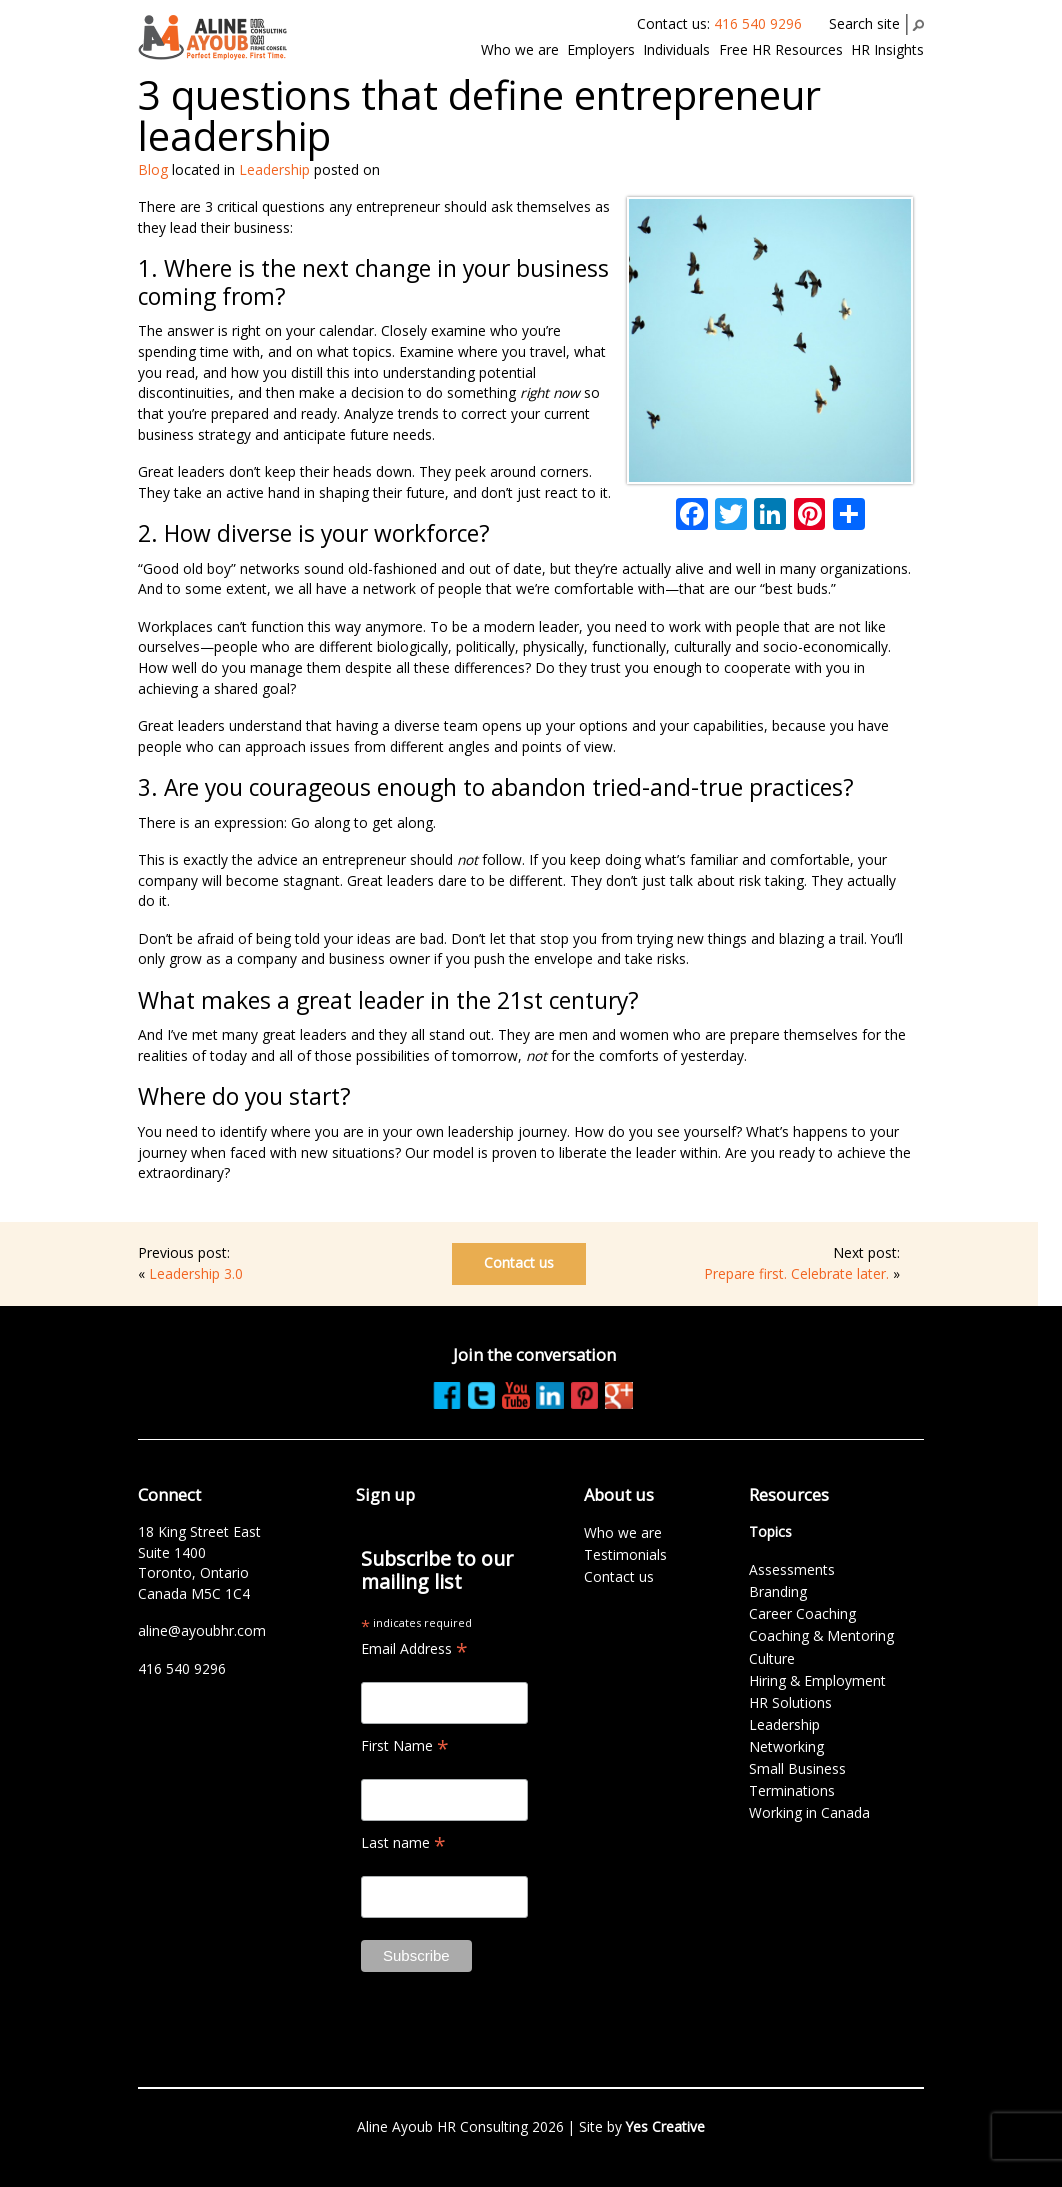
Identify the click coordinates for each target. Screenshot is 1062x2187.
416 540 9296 (758, 23)
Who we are (520, 49)
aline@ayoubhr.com (202, 1630)
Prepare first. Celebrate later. (796, 1273)
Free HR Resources (781, 49)
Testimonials (625, 1554)
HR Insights (887, 49)
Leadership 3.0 (196, 1273)
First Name (405, 1745)
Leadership (274, 169)
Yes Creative (665, 2126)
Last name (403, 1842)
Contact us (519, 1262)
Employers (601, 49)
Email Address (414, 1648)
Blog (153, 169)
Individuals (676, 49)
